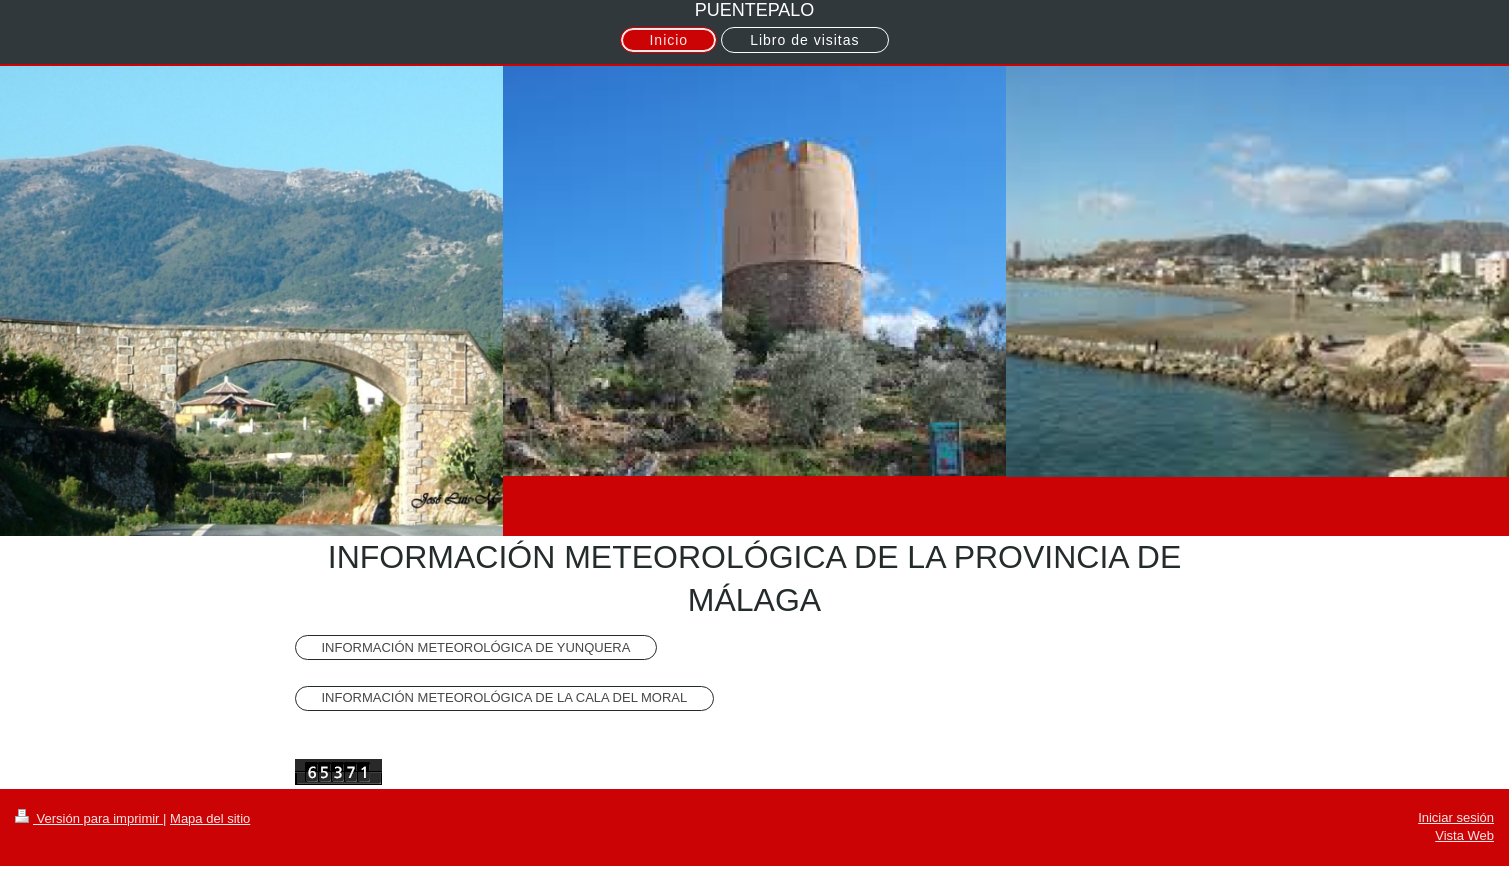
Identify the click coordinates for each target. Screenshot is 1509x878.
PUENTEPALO (755, 10)
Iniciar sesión (1456, 817)
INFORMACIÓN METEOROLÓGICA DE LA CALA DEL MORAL (505, 697)
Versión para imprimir (89, 818)
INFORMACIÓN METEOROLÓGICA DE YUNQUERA (476, 647)
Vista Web (1464, 835)
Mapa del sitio (210, 818)
